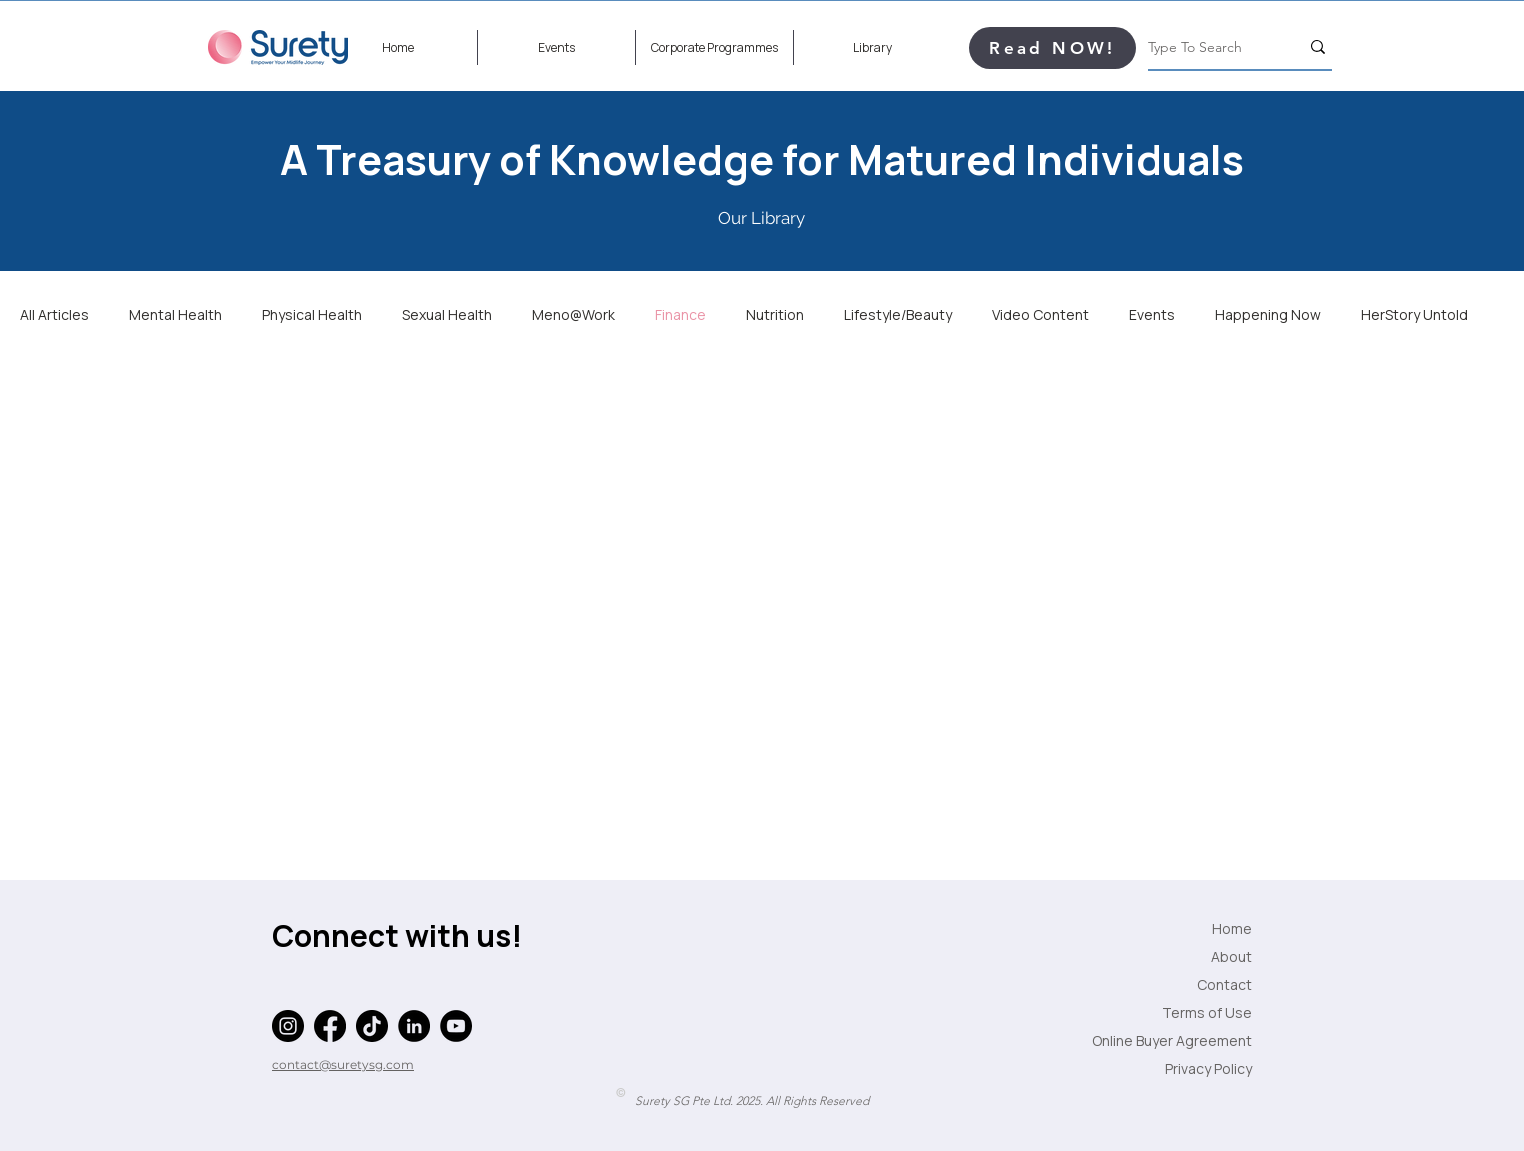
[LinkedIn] (414, 1026)
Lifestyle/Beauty (898, 314)
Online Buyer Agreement (1202, 1040)
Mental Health (175, 314)
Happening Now (1268, 314)
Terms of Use (1207, 1012)
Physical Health (312, 314)
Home (1232, 928)
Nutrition (775, 314)
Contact (1224, 984)
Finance (680, 314)
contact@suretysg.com (343, 1064)
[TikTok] (372, 1026)
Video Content (1040, 314)
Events (1152, 314)
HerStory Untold (1414, 314)
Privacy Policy (1208, 1068)
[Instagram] (288, 1026)
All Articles (54, 314)
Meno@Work (573, 314)
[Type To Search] (1208, 47)
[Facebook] (330, 1026)
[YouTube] (456, 1026)
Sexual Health (447, 314)
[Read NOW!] (1052, 48)
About (1231, 956)
